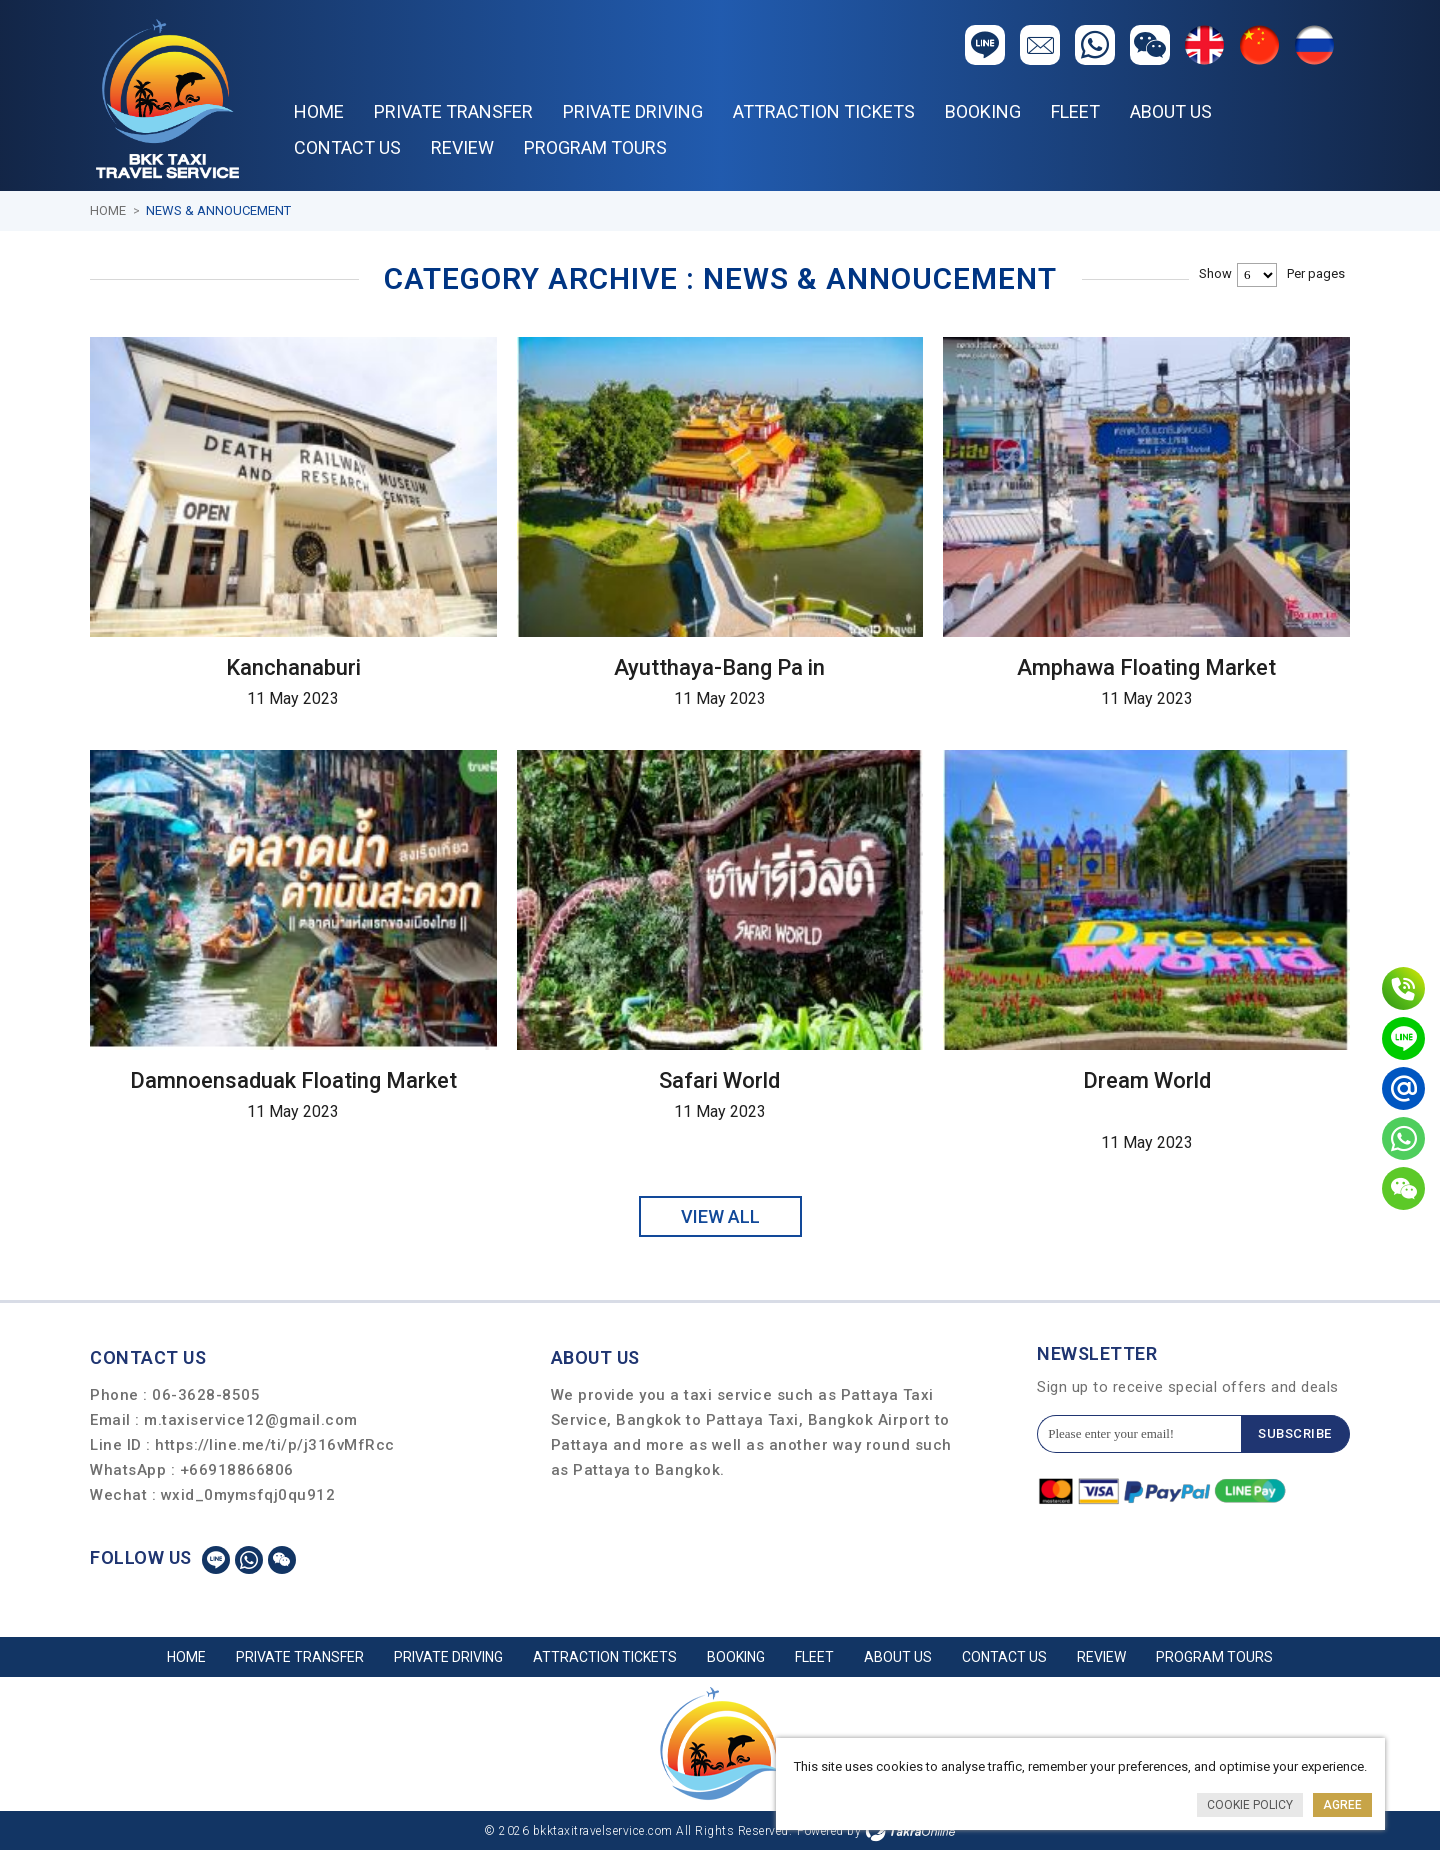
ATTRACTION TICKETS (824, 111)
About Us (1171, 111)
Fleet (1075, 111)
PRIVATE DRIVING (633, 111)
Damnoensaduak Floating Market (293, 1079)
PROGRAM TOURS (595, 147)
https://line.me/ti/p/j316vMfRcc (275, 1444)
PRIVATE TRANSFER (453, 111)
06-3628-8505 (206, 1394)
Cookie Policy (1250, 1805)
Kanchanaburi (293, 666)
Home (319, 111)
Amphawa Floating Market (1146, 666)
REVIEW (462, 147)
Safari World (719, 1079)
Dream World (1147, 1079)
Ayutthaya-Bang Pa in (719, 666)
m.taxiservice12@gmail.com (251, 1419)
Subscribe (1295, 1433)
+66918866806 (237, 1469)
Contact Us (347, 147)
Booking (983, 111)
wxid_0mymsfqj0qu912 (248, 1494)
